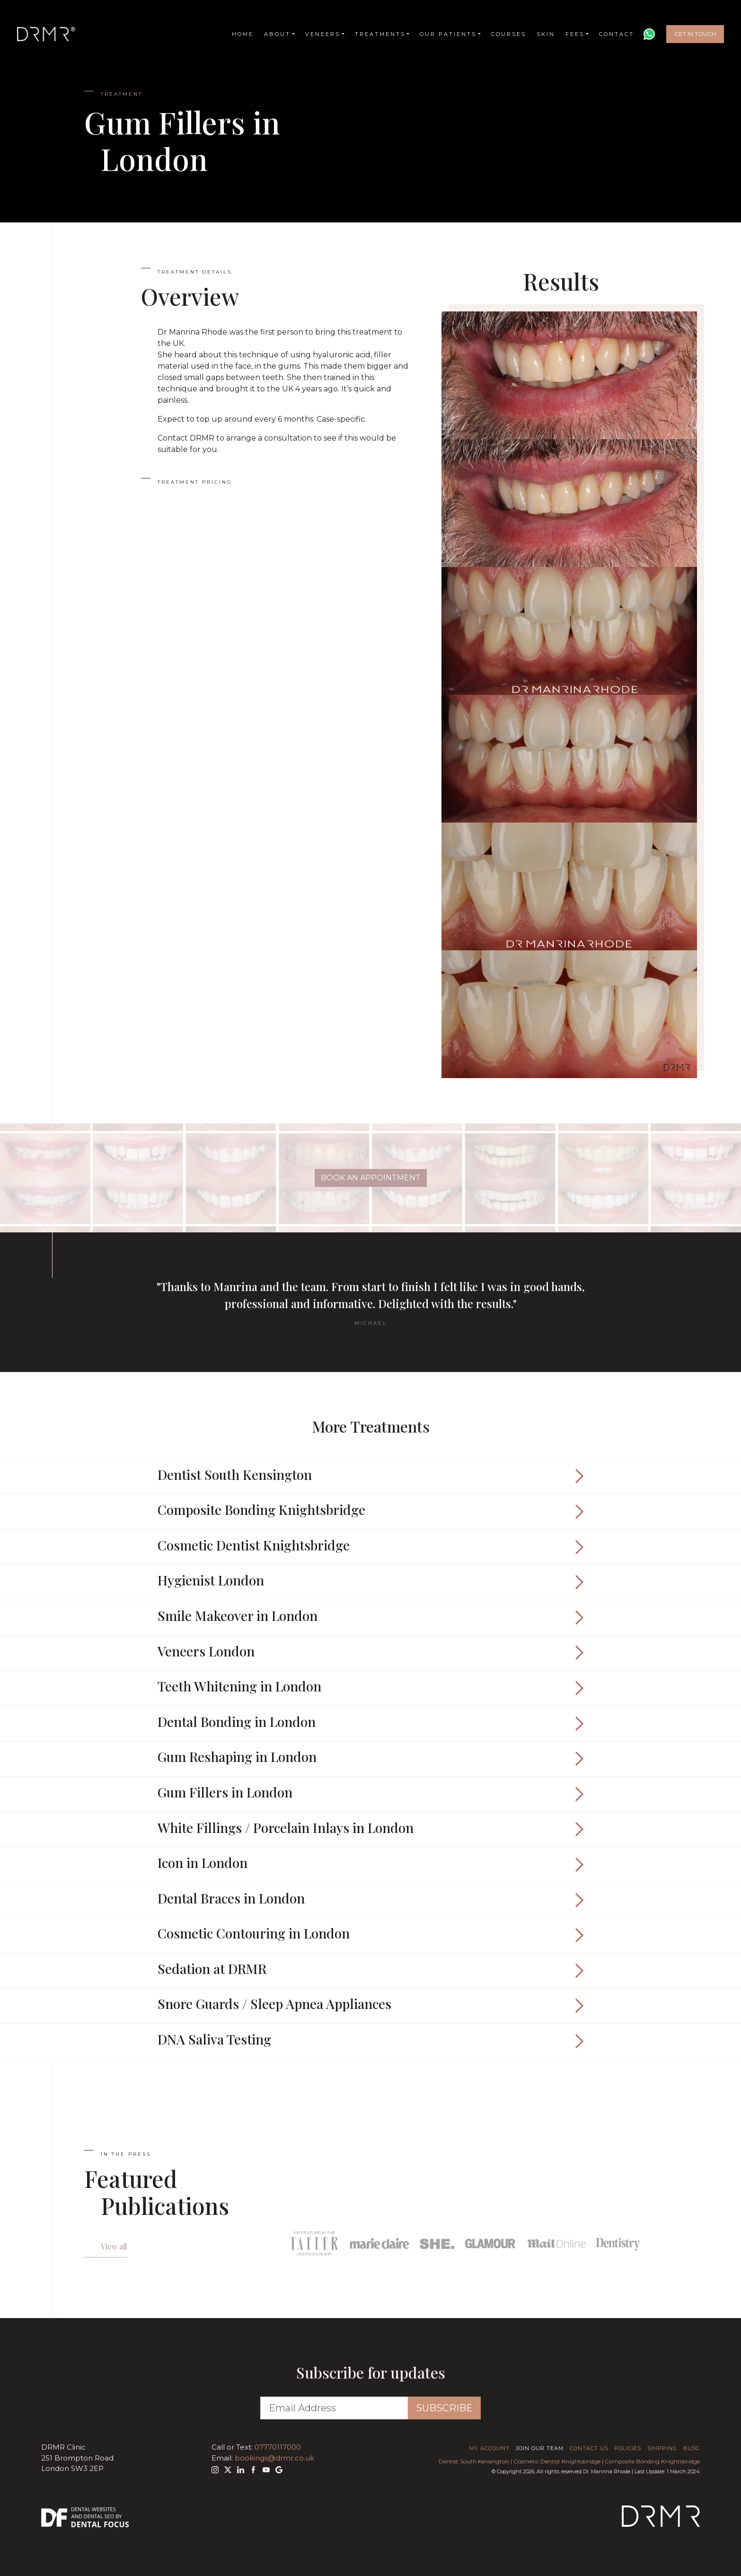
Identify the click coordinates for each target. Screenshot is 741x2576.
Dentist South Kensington (474, 2461)
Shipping (662, 2448)
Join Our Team (540, 2448)
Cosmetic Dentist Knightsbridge (556, 2461)
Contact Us (589, 2448)
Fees (574, 34)
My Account (489, 2448)
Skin (546, 34)
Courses (508, 34)
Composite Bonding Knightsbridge (652, 2461)
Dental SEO (99, 2516)
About (277, 34)
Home (243, 34)
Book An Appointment (371, 1177)
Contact (616, 34)
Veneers (322, 34)
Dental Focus (100, 2524)
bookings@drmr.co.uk (274, 2457)
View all (114, 2246)
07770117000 (278, 2447)
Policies (627, 2448)
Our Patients (448, 34)
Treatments (380, 34)
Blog (691, 2448)
